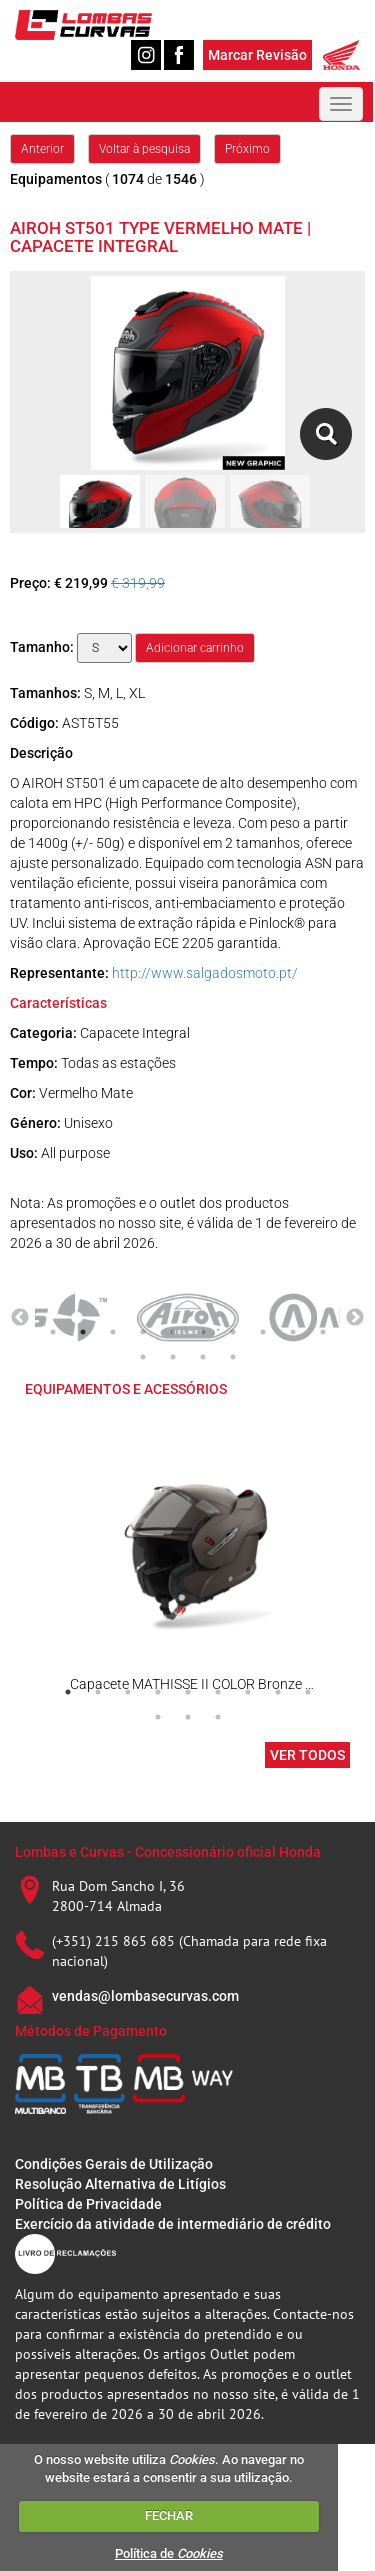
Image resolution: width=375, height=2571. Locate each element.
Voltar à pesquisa (144, 149)
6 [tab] (203, 1332)
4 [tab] (143, 1332)
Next (355, 1318)
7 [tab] (233, 1332)
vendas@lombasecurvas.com (145, 1996)
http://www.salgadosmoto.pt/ (205, 973)
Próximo (247, 149)
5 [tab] (173, 1332)
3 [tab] (113, 1332)
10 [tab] (323, 1332)
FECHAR (169, 2515)
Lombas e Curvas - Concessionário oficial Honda (168, 1852)
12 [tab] (173, 1357)
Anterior (42, 149)
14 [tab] (233, 1357)
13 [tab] (203, 1357)
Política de (169, 2553)
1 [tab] (53, 1332)
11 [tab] (143, 1357)
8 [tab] (263, 1332)
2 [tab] (83, 1332)
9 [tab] (293, 1332)
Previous (20, 1318)
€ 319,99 (138, 583)
